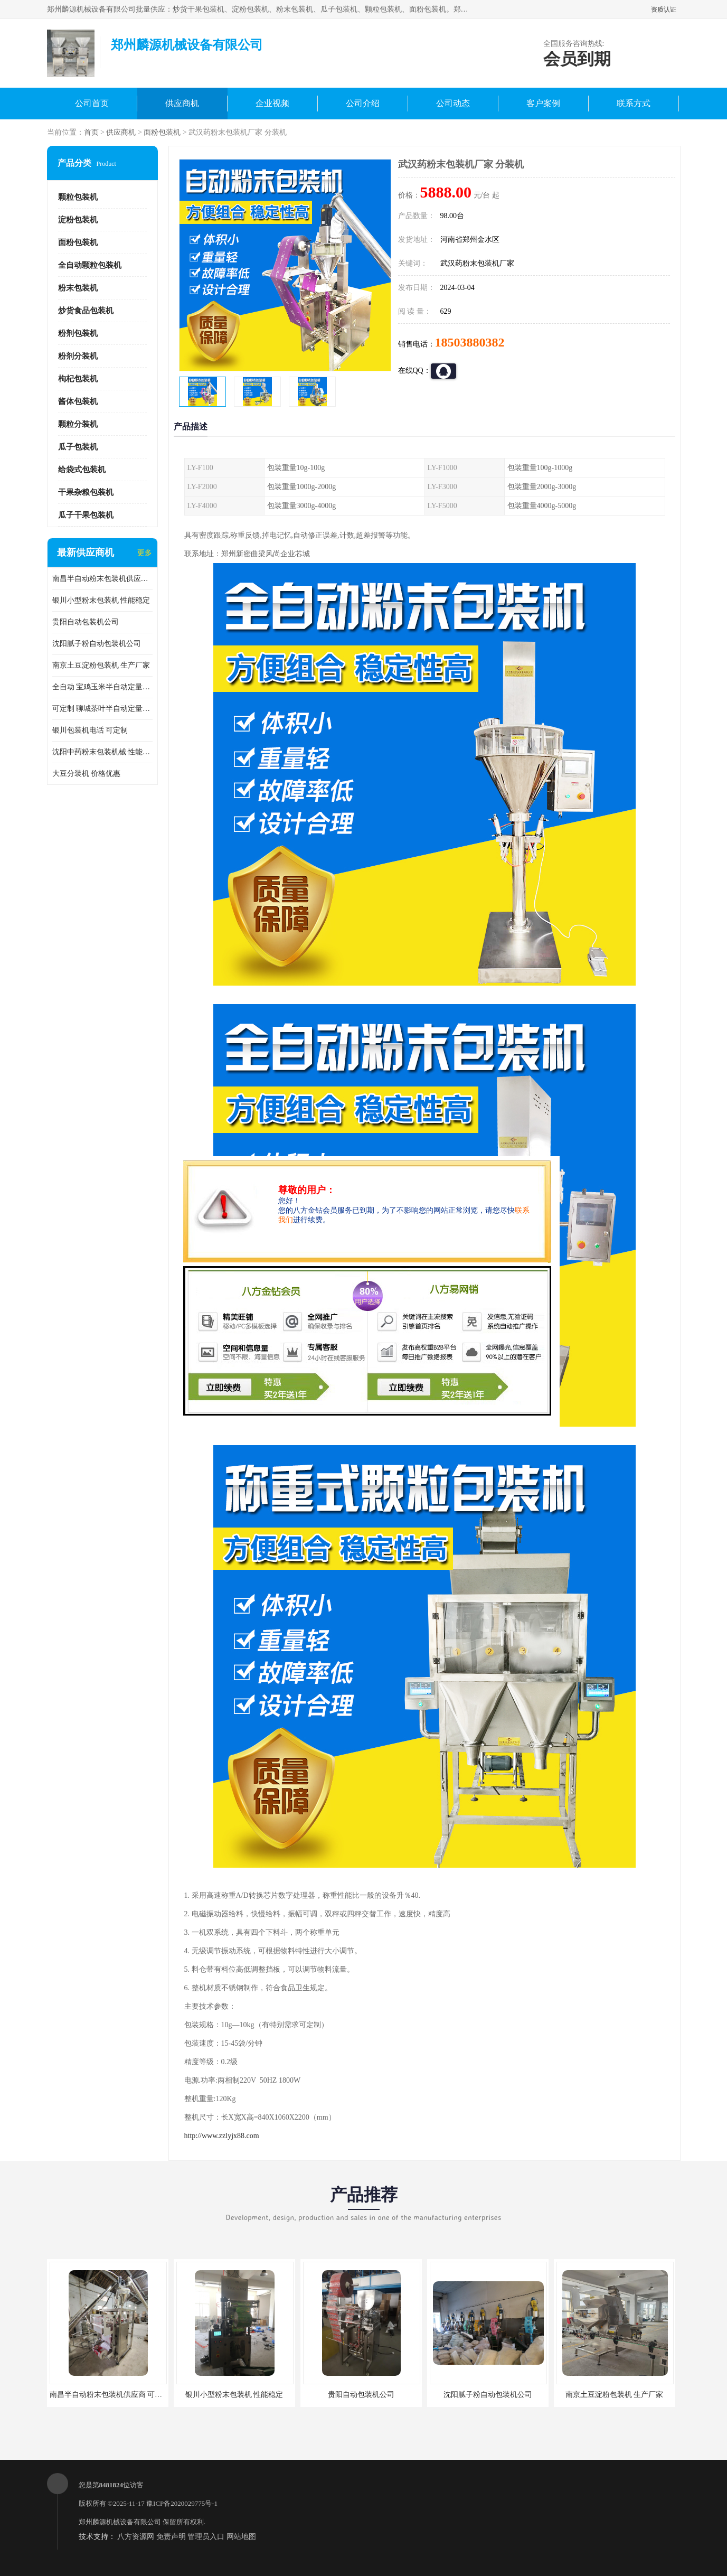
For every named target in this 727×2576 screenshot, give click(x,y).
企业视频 (272, 103)
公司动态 (453, 103)
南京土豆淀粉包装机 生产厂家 (101, 665)
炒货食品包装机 (86, 310)
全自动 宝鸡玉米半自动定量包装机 (102, 687)
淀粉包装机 (78, 220)
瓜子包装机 (78, 447)
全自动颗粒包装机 (89, 265)
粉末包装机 (78, 288)
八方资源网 (135, 2537)
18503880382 (470, 342)
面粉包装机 (162, 132)
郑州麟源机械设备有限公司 (120, 2522)
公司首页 (92, 103)
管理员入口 (205, 2537)
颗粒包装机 (78, 197)
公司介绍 (363, 103)
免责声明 (171, 2537)
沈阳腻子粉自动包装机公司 (96, 644)
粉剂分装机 (78, 356)
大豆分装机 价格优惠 (86, 774)
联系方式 (633, 103)
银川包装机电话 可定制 (90, 730)
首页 (91, 132)
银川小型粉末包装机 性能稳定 (101, 600)
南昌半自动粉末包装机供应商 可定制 (102, 579)
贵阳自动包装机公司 (85, 622)
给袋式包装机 (82, 469)
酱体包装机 (78, 401)
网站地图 (241, 2537)
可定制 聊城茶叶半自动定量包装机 (102, 709)
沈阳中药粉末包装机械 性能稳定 (102, 752)
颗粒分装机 (78, 424)
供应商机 (182, 103)
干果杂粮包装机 (86, 492)
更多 (144, 553)
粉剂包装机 (78, 333)
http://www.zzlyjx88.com (221, 2136)
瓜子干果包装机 (86, 515)
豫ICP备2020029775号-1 (182, 2503)
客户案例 (543, 103)
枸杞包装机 (78, 378)
